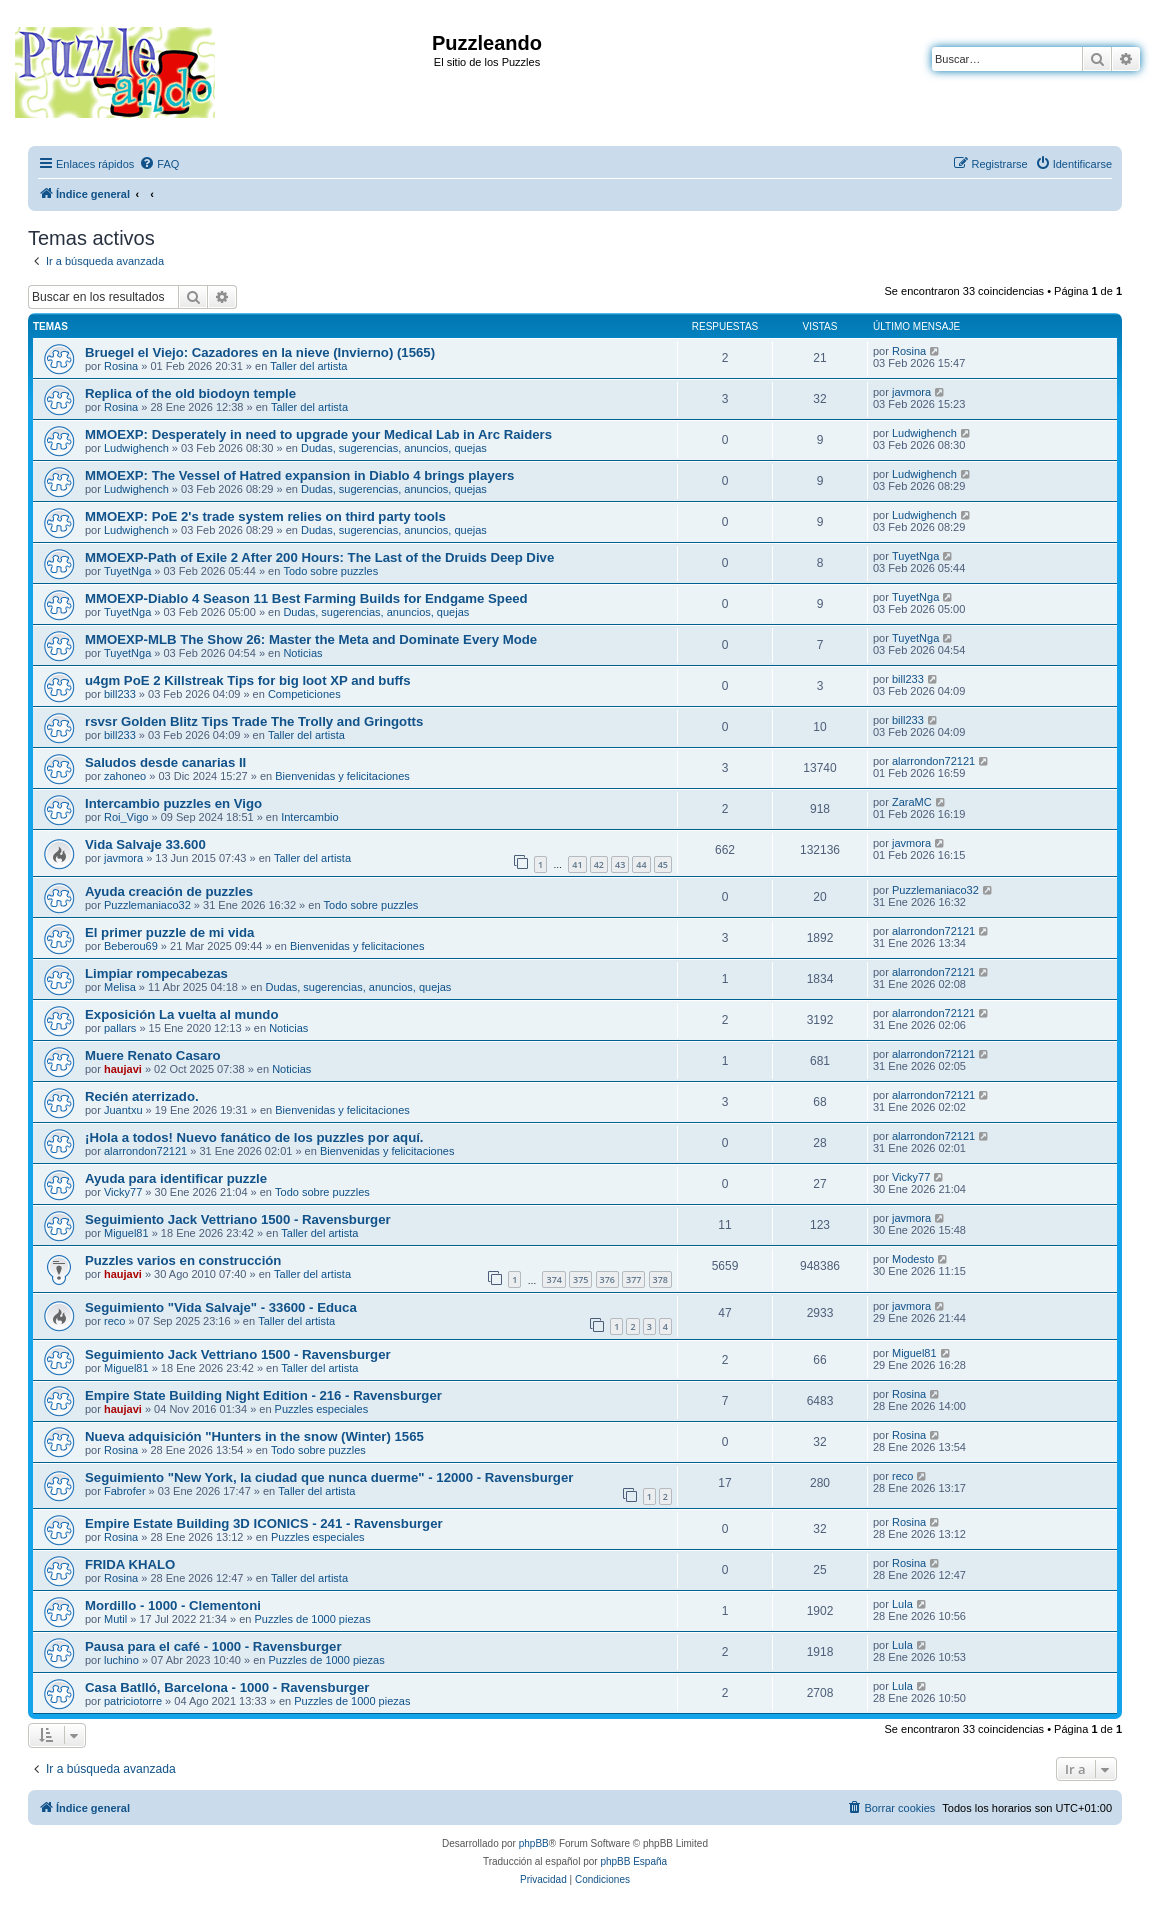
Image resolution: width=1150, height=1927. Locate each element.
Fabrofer (125, 1491)
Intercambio (309, 817)
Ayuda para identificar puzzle (176, 1178)
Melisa (120, 987)
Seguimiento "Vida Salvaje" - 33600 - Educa (221, 1307)
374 (553, 1279)
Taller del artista (308, 366)
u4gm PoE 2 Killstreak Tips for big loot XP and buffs (248, 680)
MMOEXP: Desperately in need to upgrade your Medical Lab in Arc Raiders (318, 434)
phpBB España (633, 1861)
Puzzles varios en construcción (183, 1260)
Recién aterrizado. (142, 1096)
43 (620, 864)
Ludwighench (136, 448)
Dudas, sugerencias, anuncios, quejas (394, 448)
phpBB (534, 1843)
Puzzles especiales (322, 1409)
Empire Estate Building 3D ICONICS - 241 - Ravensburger (264, 1523)
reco (114, 1321)
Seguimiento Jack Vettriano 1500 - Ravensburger (238, 1219)
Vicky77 (123, 1192)
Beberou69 (131, 946)
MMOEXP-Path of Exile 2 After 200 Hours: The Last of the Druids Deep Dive (319, 557)
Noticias (302, 653)
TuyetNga (127, 571)
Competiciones (304, 694)
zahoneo (125, 776)
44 (641, 864)
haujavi (123, 1069)
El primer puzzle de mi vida (169, 932)
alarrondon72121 (933, 761)
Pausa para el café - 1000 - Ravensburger (213, 1646)
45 (663, 864)
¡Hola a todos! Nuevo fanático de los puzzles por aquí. (254, 1137)
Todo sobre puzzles (330, 571)
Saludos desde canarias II (165, 762)
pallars (120, 1028)
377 (633, 1279)
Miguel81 (126, 1233)
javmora (911, 392)
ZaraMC (912, 802)
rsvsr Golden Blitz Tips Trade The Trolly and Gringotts (254, 721)
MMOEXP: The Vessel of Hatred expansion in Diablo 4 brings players (299, 475)
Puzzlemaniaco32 (147, 905)
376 (607, 1279)
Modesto (913, 1259)
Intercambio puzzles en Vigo (173, 803)
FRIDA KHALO (130, 1564)
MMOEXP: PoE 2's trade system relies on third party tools (265, 516)
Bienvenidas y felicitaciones (342, 776)
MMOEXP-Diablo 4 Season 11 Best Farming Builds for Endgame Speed (306, 598)
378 (660, 1279)
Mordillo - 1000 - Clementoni (173, 1605)
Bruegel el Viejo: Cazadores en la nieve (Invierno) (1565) (260, 352)
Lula (902, 1604)
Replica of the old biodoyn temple (190, 393)
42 (599, 864)
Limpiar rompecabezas (156, 973)
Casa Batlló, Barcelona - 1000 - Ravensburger (227, 1687)
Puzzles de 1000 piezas (312, 1619)
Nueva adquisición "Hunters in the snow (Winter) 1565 (254, 1436)
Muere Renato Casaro (153, 1055)
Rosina (121, 366)
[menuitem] (159, 164)
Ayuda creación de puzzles (169, 891)
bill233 (120, 694)
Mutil (115, 1619)
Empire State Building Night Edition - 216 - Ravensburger (263, 1395)
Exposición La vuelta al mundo (181, 1014)
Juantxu (123, 1110)
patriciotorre (133, 1701)
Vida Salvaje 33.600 (145, 844)
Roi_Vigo (126, 817)
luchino (121, 1660)
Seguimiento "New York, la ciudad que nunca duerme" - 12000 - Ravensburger (329, 1477)
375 (580, 1279)
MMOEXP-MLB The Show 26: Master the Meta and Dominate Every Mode (311, 639)
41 (577, 864)
